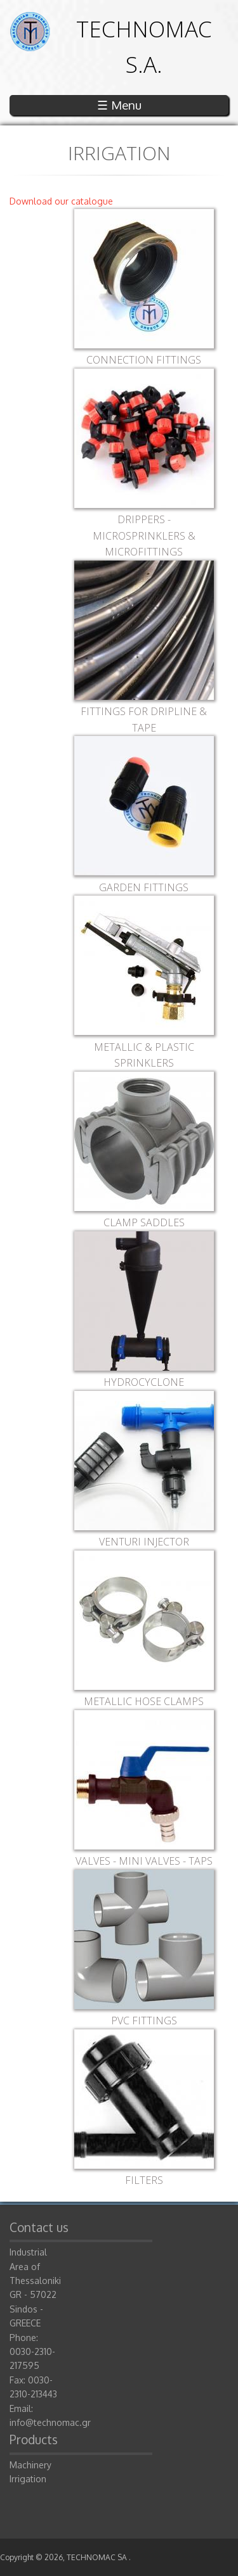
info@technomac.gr (50, 2422)
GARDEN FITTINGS (143, 887)
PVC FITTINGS (144, 2020)
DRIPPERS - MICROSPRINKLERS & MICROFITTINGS (144, 535)
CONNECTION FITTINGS (143, 360)
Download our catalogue (61, 201)
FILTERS (144, 2180)
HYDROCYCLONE (143, 1382)
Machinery (30, 2464)
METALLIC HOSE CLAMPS (144, 1701)
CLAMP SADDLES (144, 1222)
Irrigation (28, 2478)
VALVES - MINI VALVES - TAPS (144, 1861)
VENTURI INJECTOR (144, 1542)
